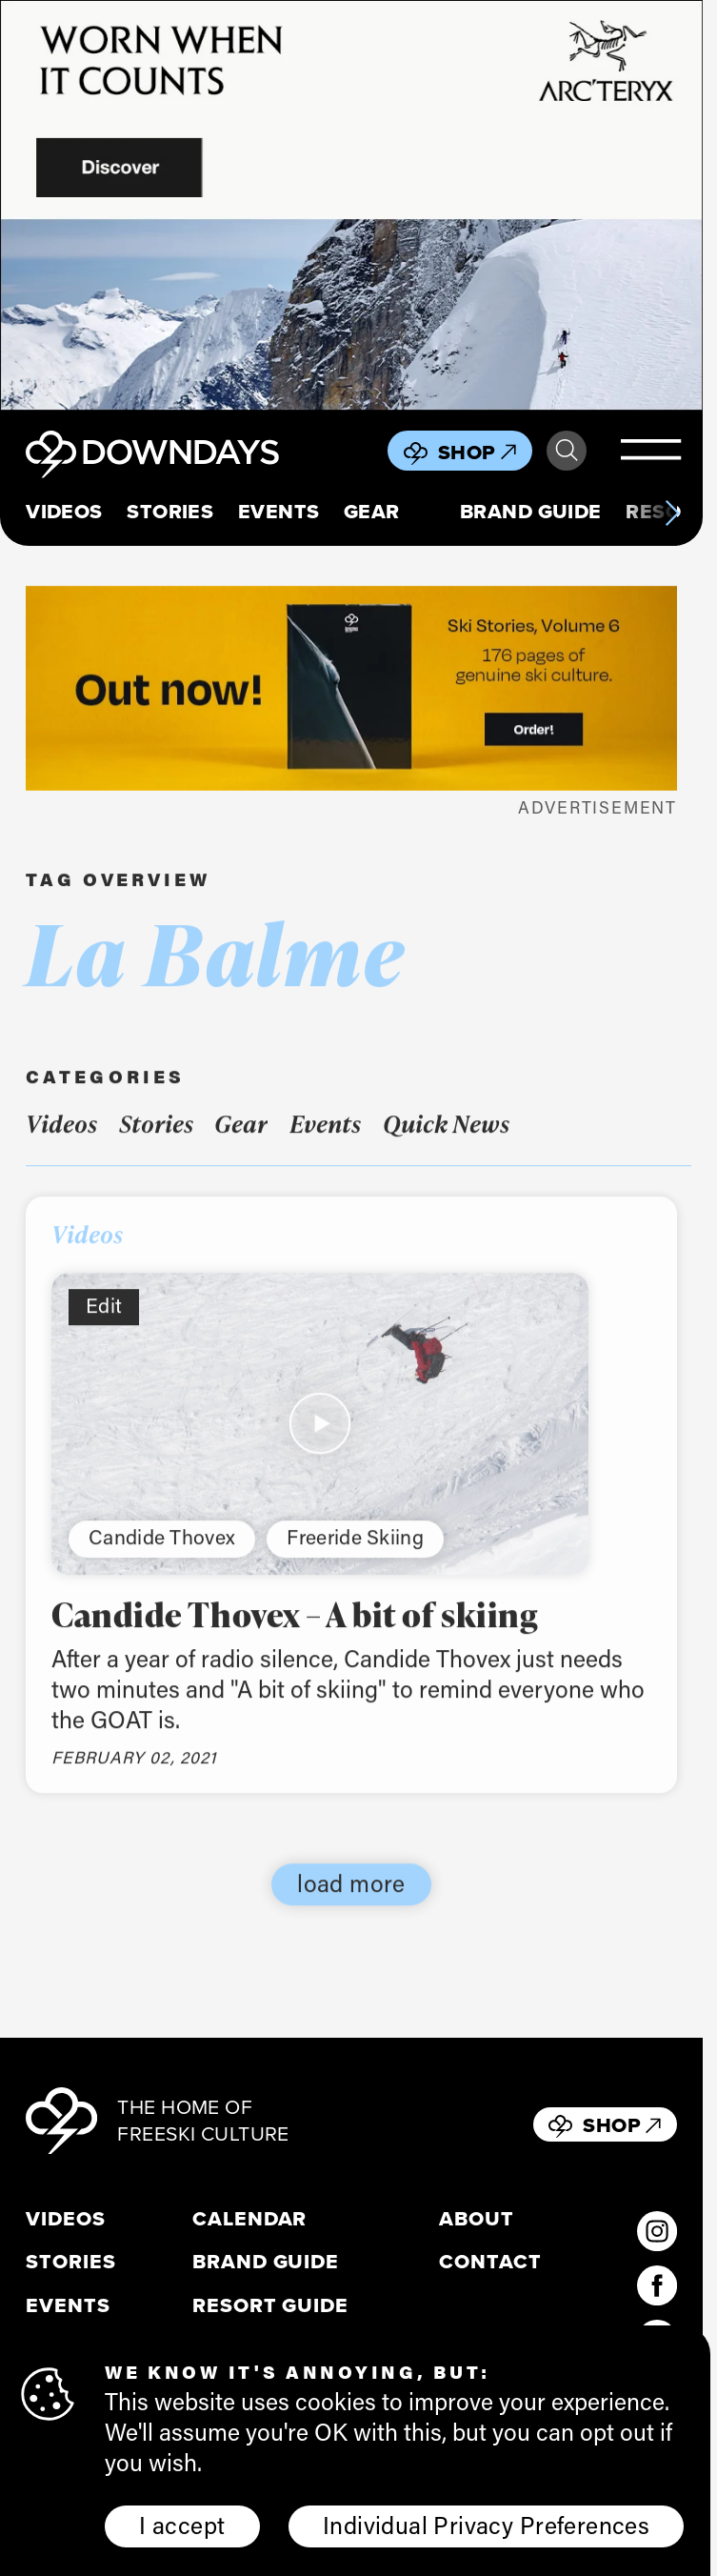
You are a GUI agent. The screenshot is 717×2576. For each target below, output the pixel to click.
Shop (477, 452)
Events (279, 511)
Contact (490, 2261)
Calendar (250, 2218)
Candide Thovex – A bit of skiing (294, 1631)
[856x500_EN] (351, 205)
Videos (64, 511)
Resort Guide (270, 2305)
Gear (372, 511)
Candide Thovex (162, 1554)
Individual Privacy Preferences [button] (486, 2524)
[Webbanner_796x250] (351, 688)
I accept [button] (182, 2524)
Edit (104, 1323)
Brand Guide (531, 511)
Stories (170, 511)
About (476, 2218)
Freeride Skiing (355, 1554)
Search (566, 450)
